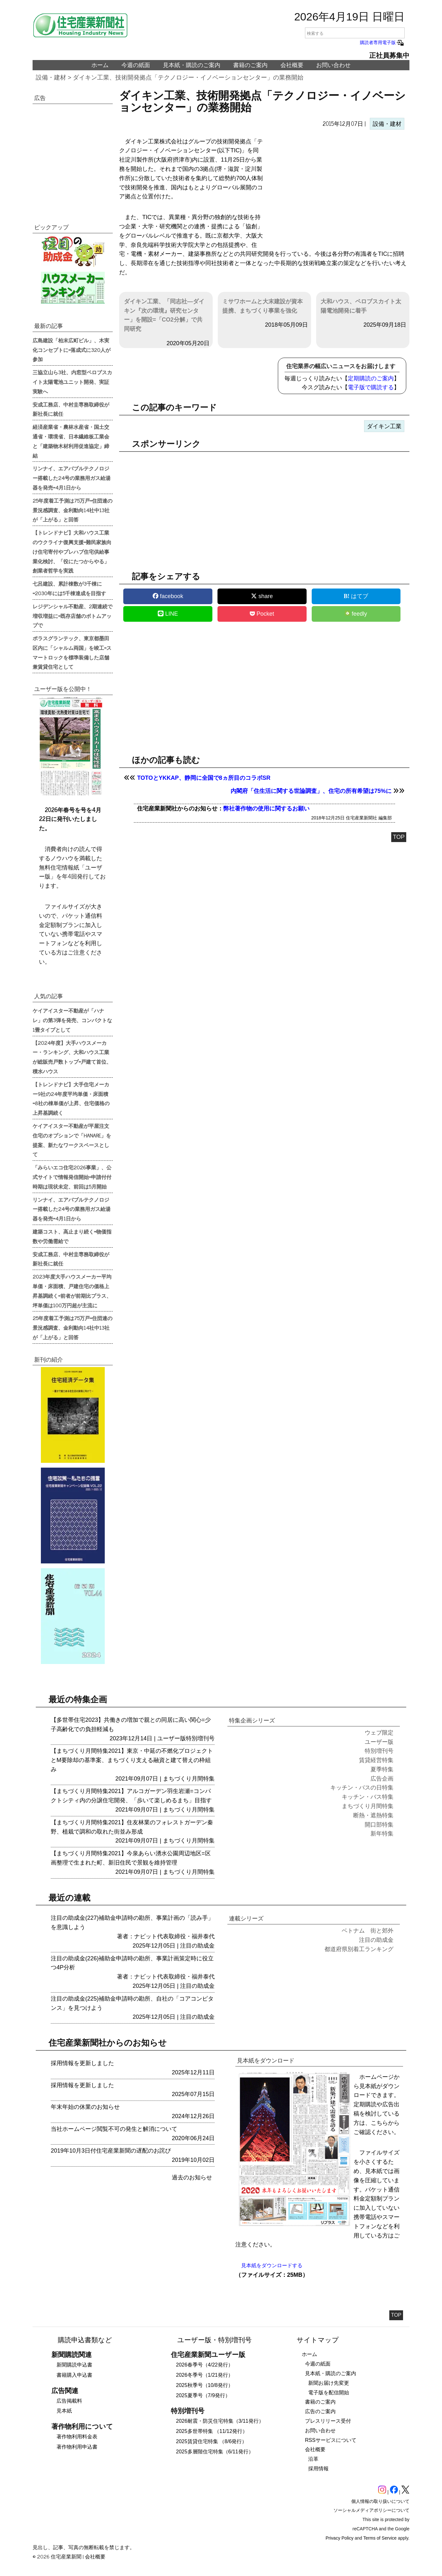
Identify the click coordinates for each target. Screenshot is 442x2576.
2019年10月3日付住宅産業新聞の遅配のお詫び (111, 2150)
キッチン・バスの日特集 (361, 1787)
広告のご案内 (320, 2411)
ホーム (100, 65)
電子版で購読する (371, 387)
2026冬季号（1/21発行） (204, 2375)
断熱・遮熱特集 (373, 1815)
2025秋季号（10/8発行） (204, 2385)
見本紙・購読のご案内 (191, 65)
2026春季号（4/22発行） (204, 2364)
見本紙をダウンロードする (271, 2265)
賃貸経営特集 (376, 1760)
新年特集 (381, 1833)
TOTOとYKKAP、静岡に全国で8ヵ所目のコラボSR (203, 778)
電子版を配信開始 (328, 2392)
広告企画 (381, 1778)
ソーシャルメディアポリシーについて (371, 2510)
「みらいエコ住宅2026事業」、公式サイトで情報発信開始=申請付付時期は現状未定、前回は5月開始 (72, 1176)
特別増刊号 (200, 1738)
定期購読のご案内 (371, 378)
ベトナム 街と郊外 (367, 1930)
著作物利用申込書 (77, 2447)
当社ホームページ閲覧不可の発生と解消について (114, 2129)
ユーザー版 (171, 1738)
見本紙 (64, 2410)
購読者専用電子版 (382, 42)
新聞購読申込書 (74, 2364)
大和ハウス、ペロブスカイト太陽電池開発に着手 (361, 306)
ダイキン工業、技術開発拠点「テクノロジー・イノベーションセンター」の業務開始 (188, 77)
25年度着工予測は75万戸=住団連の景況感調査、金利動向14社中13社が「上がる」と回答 (72, 510)
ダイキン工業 (384, 426)
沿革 (313, 2459)
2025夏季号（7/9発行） (203, 2395)
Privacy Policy (340, 2538)
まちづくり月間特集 (189, 1778)
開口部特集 (379, 1824)
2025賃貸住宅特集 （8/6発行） (211, 2441)
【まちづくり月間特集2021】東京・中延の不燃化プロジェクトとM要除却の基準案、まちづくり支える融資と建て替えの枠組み (132, 1760)
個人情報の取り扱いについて (380, 2501)
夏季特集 (381, 1769)
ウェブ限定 (379, 1732)
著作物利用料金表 (77, 2436)
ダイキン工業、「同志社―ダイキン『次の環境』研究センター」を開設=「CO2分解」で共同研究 (164, 315)
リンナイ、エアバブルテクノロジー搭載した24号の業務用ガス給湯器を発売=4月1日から (72, 477)
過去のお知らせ (192, 2177)
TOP (399, 837)
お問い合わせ (333, 65)
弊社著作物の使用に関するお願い (266, 808)
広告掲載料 (69, 2401)
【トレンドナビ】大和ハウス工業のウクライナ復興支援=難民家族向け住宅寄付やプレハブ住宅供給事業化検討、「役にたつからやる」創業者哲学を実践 (72, 551)
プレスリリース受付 (328, 2421)
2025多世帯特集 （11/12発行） (212, 2431)
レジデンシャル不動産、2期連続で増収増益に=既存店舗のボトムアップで (72, 615)
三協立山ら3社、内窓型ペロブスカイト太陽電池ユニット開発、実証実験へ (72, 381)
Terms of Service (380, 2538)
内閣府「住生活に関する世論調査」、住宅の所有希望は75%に (311, 791)
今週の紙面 (135, 65)
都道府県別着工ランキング (358, 1949)
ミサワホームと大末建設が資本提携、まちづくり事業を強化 (262, 306)
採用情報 (318, 2468)
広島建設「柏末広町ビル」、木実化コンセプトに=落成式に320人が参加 (72, 349)
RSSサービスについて (330, 2440)
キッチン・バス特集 (367, 1797)
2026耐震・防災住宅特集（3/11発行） (220, 2421)
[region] (337, 188)
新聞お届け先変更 (328, 2383)
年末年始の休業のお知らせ (85, 2107)
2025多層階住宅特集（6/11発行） (215, 2451)
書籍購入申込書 (74, 2375)
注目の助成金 (197, 1945)
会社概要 (291, 65)
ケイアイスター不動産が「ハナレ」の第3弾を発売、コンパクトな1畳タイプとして (72, 1020)
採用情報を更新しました (82, 2063)
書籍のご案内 (250, 65)
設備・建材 (51, 77)
